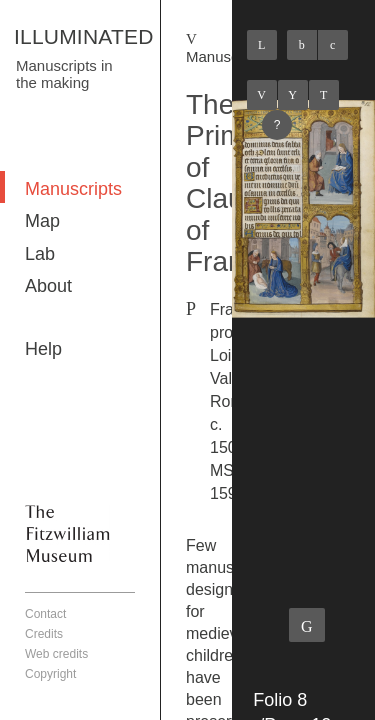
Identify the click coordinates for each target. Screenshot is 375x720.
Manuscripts (73, 189)
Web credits (56, 654)
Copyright (50, 674)
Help (43, 349)
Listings (293, 95)
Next (324, 95)
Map (42, 221)
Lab (40, 254)
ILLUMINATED (84, 36)
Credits (44, 634)
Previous (262, 95)
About (48, 286)
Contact (45, 614)
